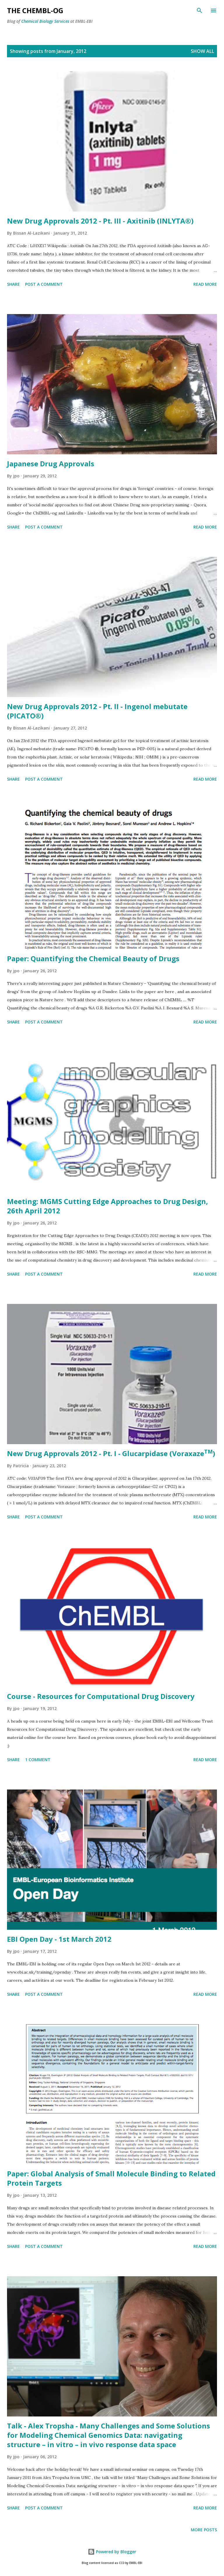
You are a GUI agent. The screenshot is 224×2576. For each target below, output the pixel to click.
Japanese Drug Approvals (50, 463)
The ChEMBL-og (35, 10)
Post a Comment (44, 284)
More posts (204, 2529)
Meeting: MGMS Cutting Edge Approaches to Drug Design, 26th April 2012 (107, 1205)
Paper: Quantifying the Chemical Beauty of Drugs (93, 958)
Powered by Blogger (112, 2551)
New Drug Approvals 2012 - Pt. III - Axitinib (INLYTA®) (100, 221)
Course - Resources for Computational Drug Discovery (101, 1696)
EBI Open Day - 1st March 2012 (59, 1939)
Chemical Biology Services (45, 21)
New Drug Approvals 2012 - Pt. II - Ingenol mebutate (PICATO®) (97, 710)
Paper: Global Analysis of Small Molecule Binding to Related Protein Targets (111, 2178)
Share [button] (13, 284)
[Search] (199, 10)
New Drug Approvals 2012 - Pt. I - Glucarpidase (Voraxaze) (111, 1453)
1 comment (37, 1759)
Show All (202, 51)
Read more (205, 284)
